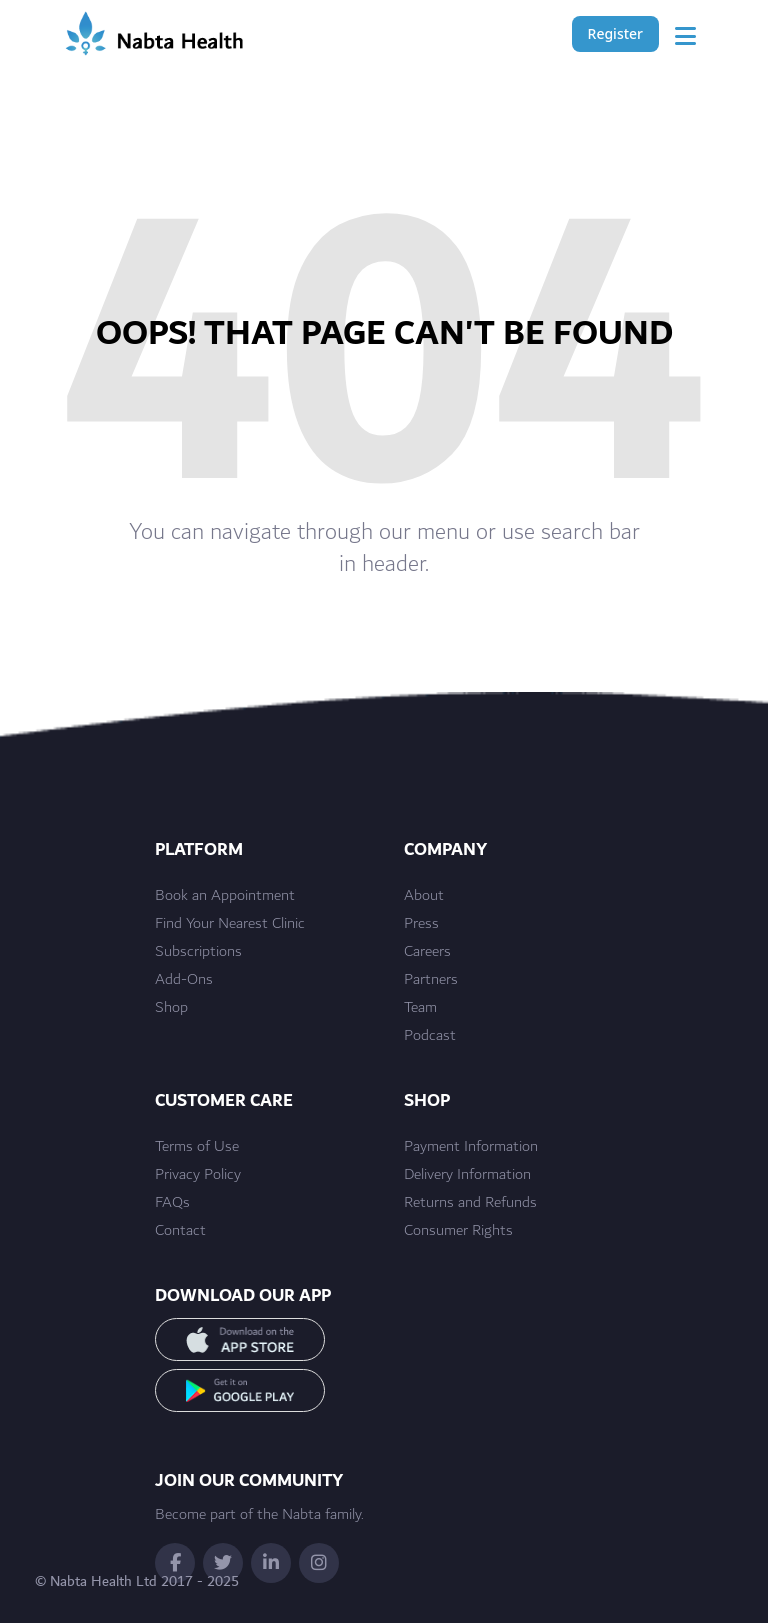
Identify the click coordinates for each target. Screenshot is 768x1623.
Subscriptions (198, 952)
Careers (427, 952)
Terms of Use (197, 1147)
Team (420, 1008)
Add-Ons (184, 980)
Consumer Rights (458, 1231)
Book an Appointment (225, 896)
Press (421, 924)
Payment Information (471, 1147)
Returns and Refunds (470, 1203)
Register (615, 33)
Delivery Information (467, 1175)
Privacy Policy (198, 1175)
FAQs (172, 1203)
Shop (171, 1008)
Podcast (430, 1036)
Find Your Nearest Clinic (230, 924)
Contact (180, 1231)
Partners (431, 980)
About (424, 896)
